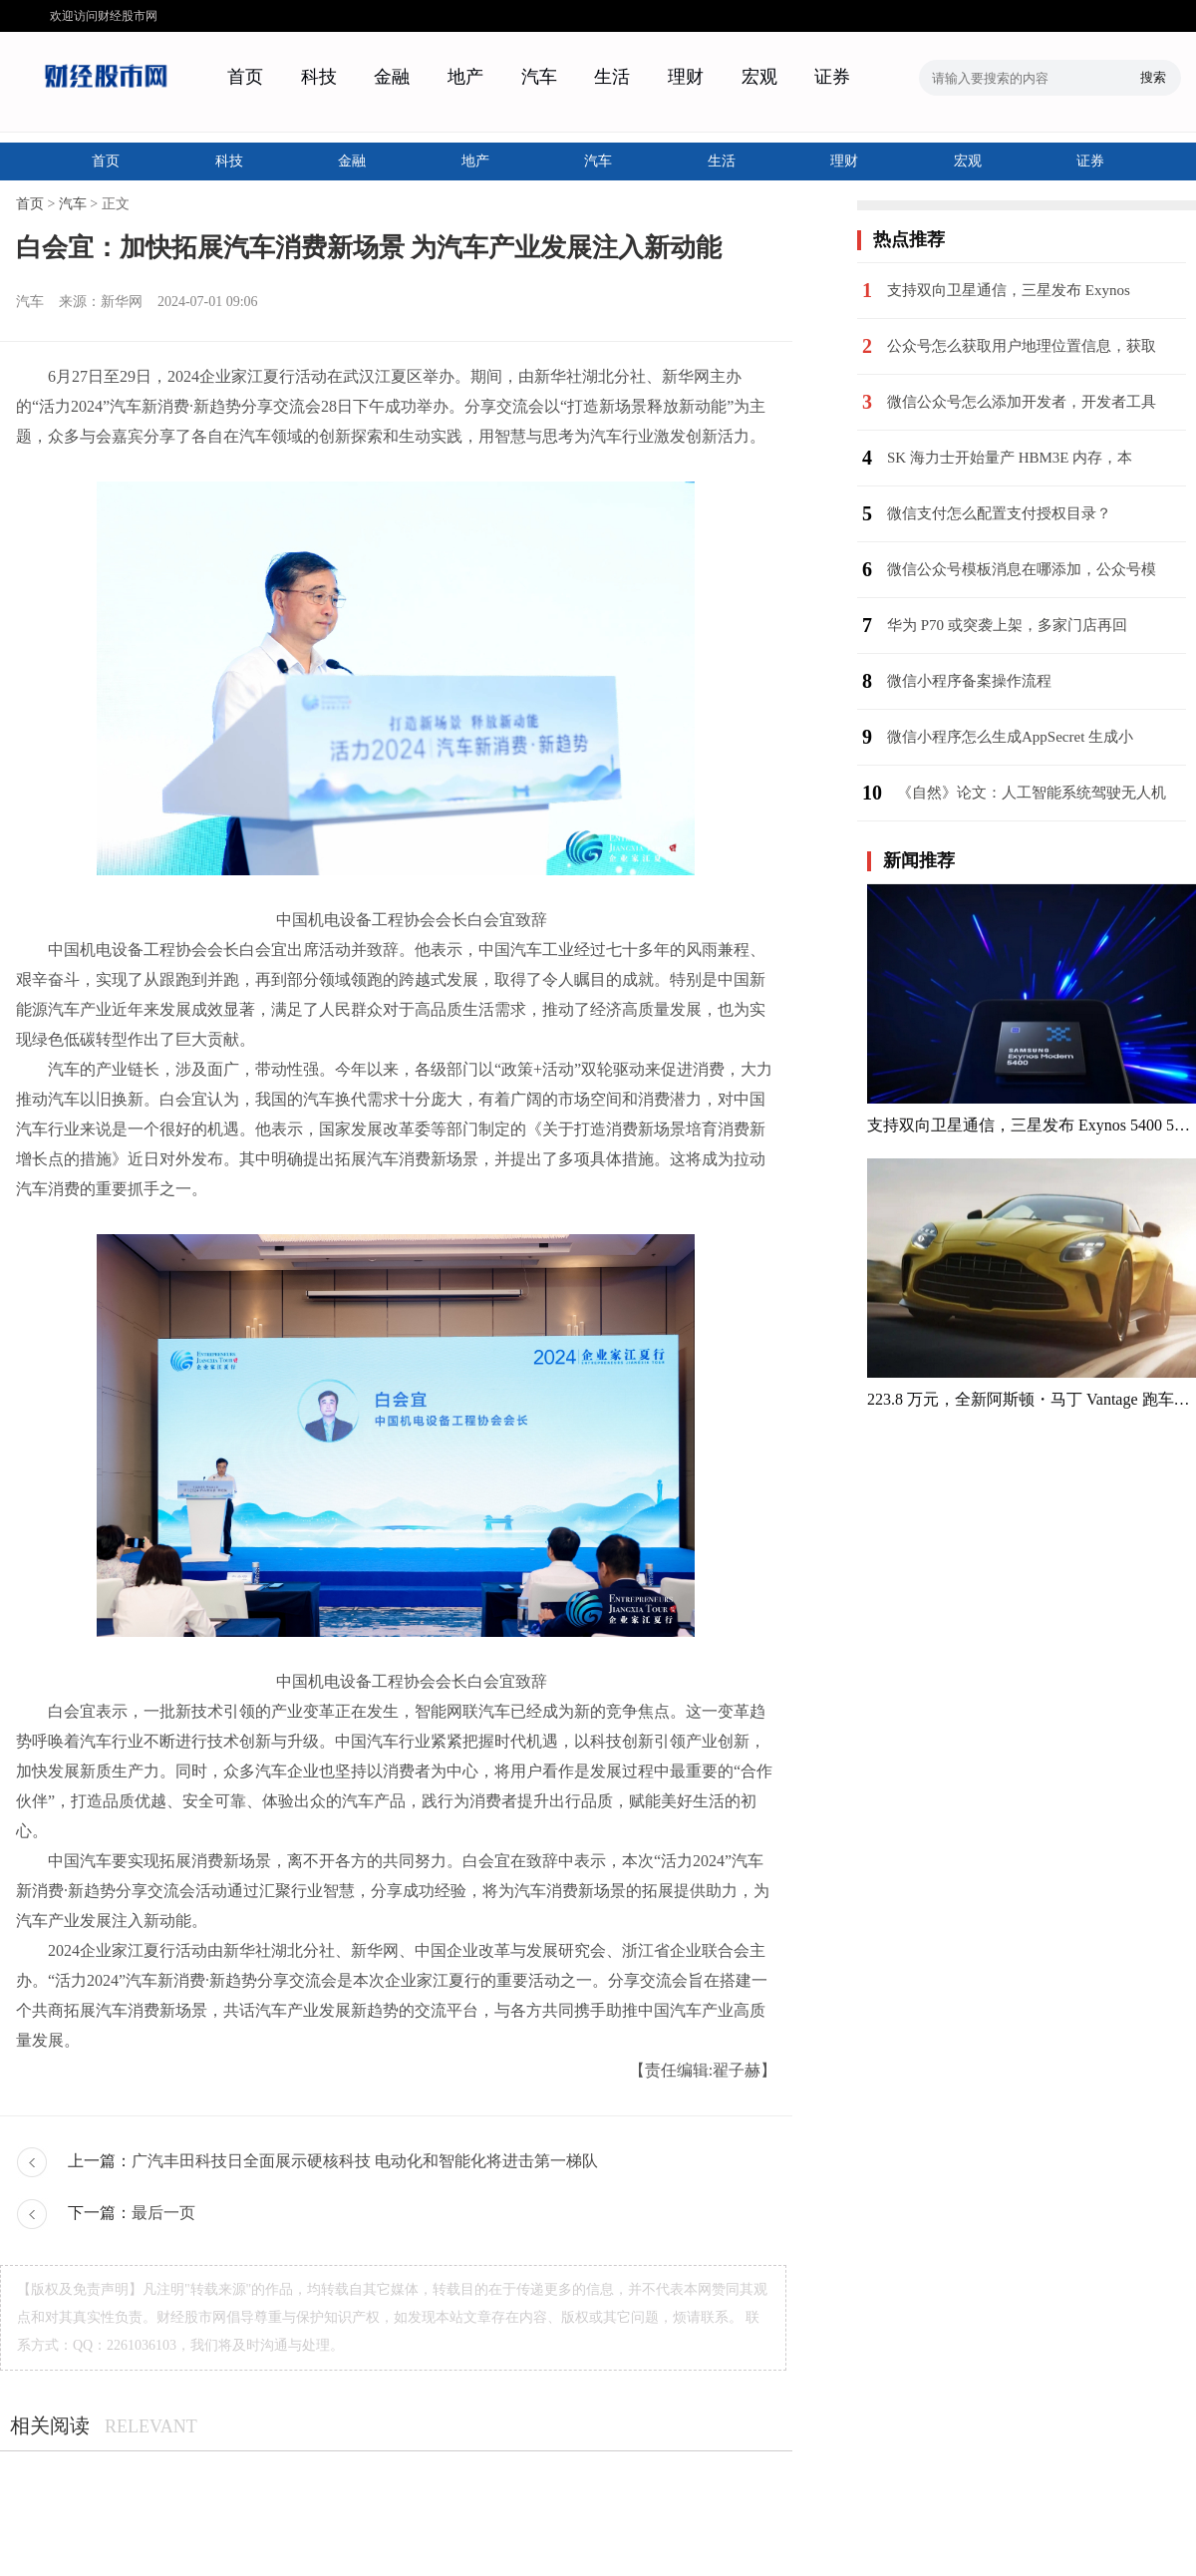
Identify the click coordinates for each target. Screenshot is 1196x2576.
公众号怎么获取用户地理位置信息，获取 (1021, 346)
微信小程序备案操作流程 (969, 681)
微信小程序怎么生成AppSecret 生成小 (1010, 737)
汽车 (539, 77)
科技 (319, 77)
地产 (465, 77)
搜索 (1153, 77)
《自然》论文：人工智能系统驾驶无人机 (1031, 793)
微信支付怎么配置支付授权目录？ (999, 513)
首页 (245, 77)
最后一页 (163, 2212)
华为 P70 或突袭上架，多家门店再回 (1007, 625)
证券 (832, 77)
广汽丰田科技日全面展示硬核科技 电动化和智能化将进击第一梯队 (365, 2160)
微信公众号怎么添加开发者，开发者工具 (1021, 402)
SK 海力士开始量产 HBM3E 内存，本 (1009, 458)
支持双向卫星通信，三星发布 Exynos (1008, 290)
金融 (392, 77)
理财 (686, 77)
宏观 (759, 77)
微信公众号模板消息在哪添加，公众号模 (1021, 569)
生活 (612, 77)
